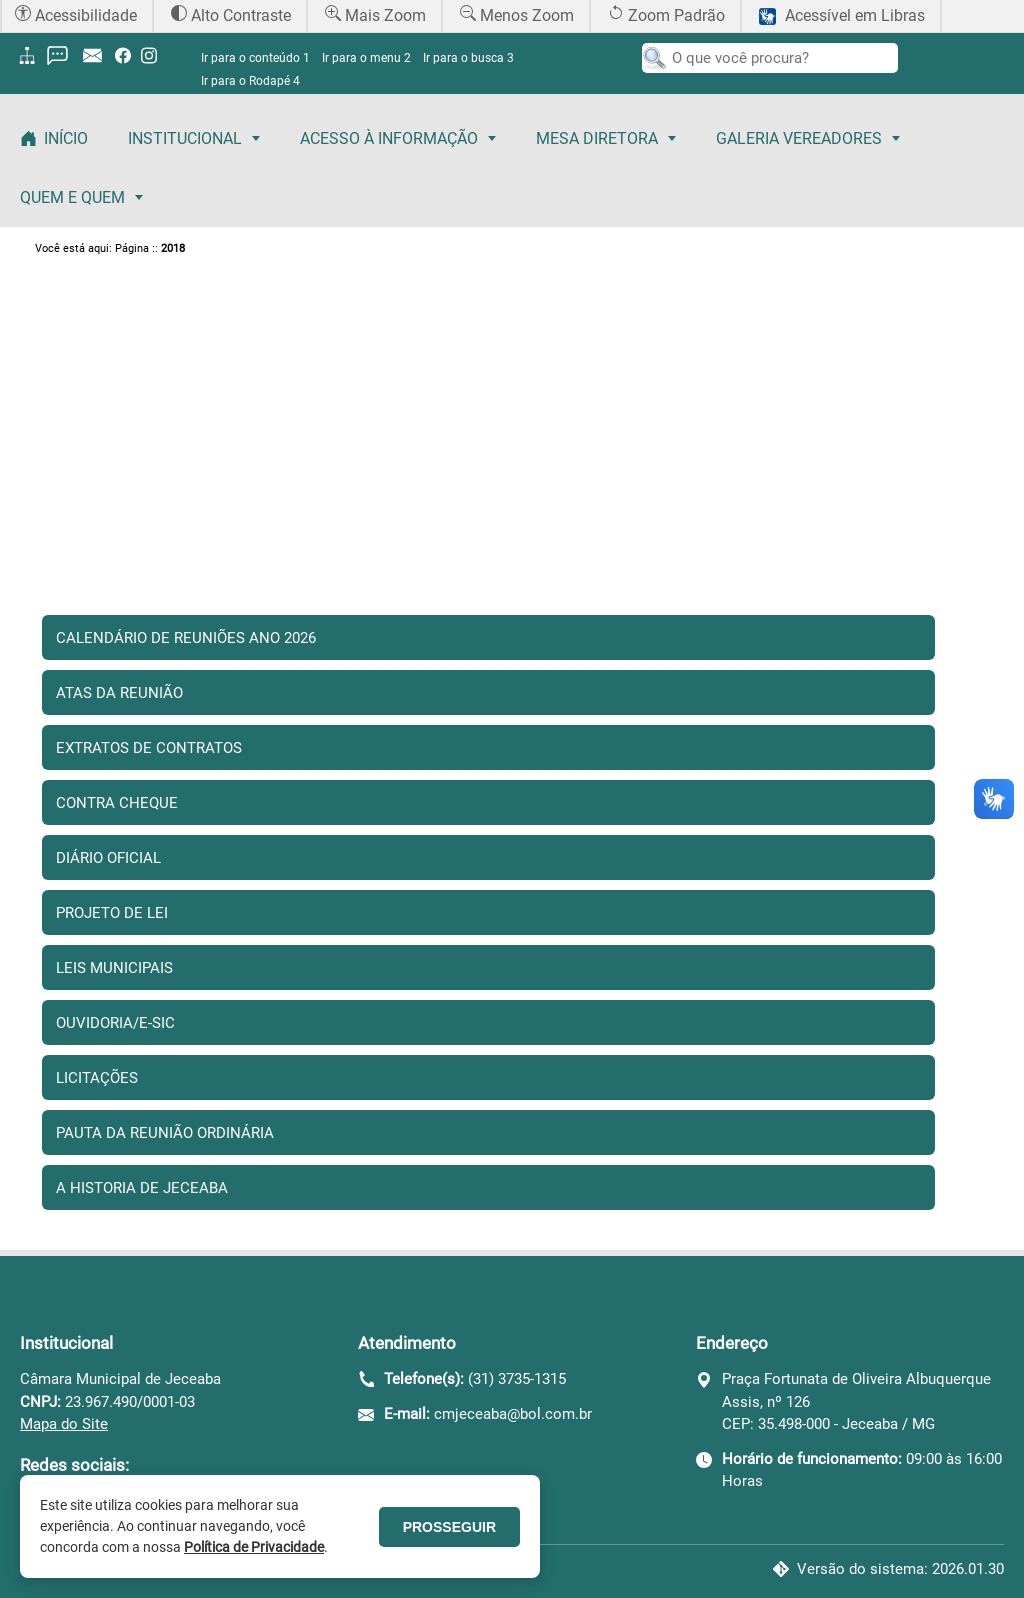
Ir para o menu (366, 58)
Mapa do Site (64, 1424)
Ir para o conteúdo (255, 58)
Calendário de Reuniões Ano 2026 (186, 638)
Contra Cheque (117, 803)
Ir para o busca (468, 58)
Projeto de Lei (112, 913)
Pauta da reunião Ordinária (165, 1133)
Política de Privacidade (254, 1547)
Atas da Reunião (119, 693)
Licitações (97, 1078)
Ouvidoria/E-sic (115, 1023)
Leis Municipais (114, 968)
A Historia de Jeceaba (142, 1188)
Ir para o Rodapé (250, 81)
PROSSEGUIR (449, 1527)
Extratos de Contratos (149, 748)
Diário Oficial (108, 858)
